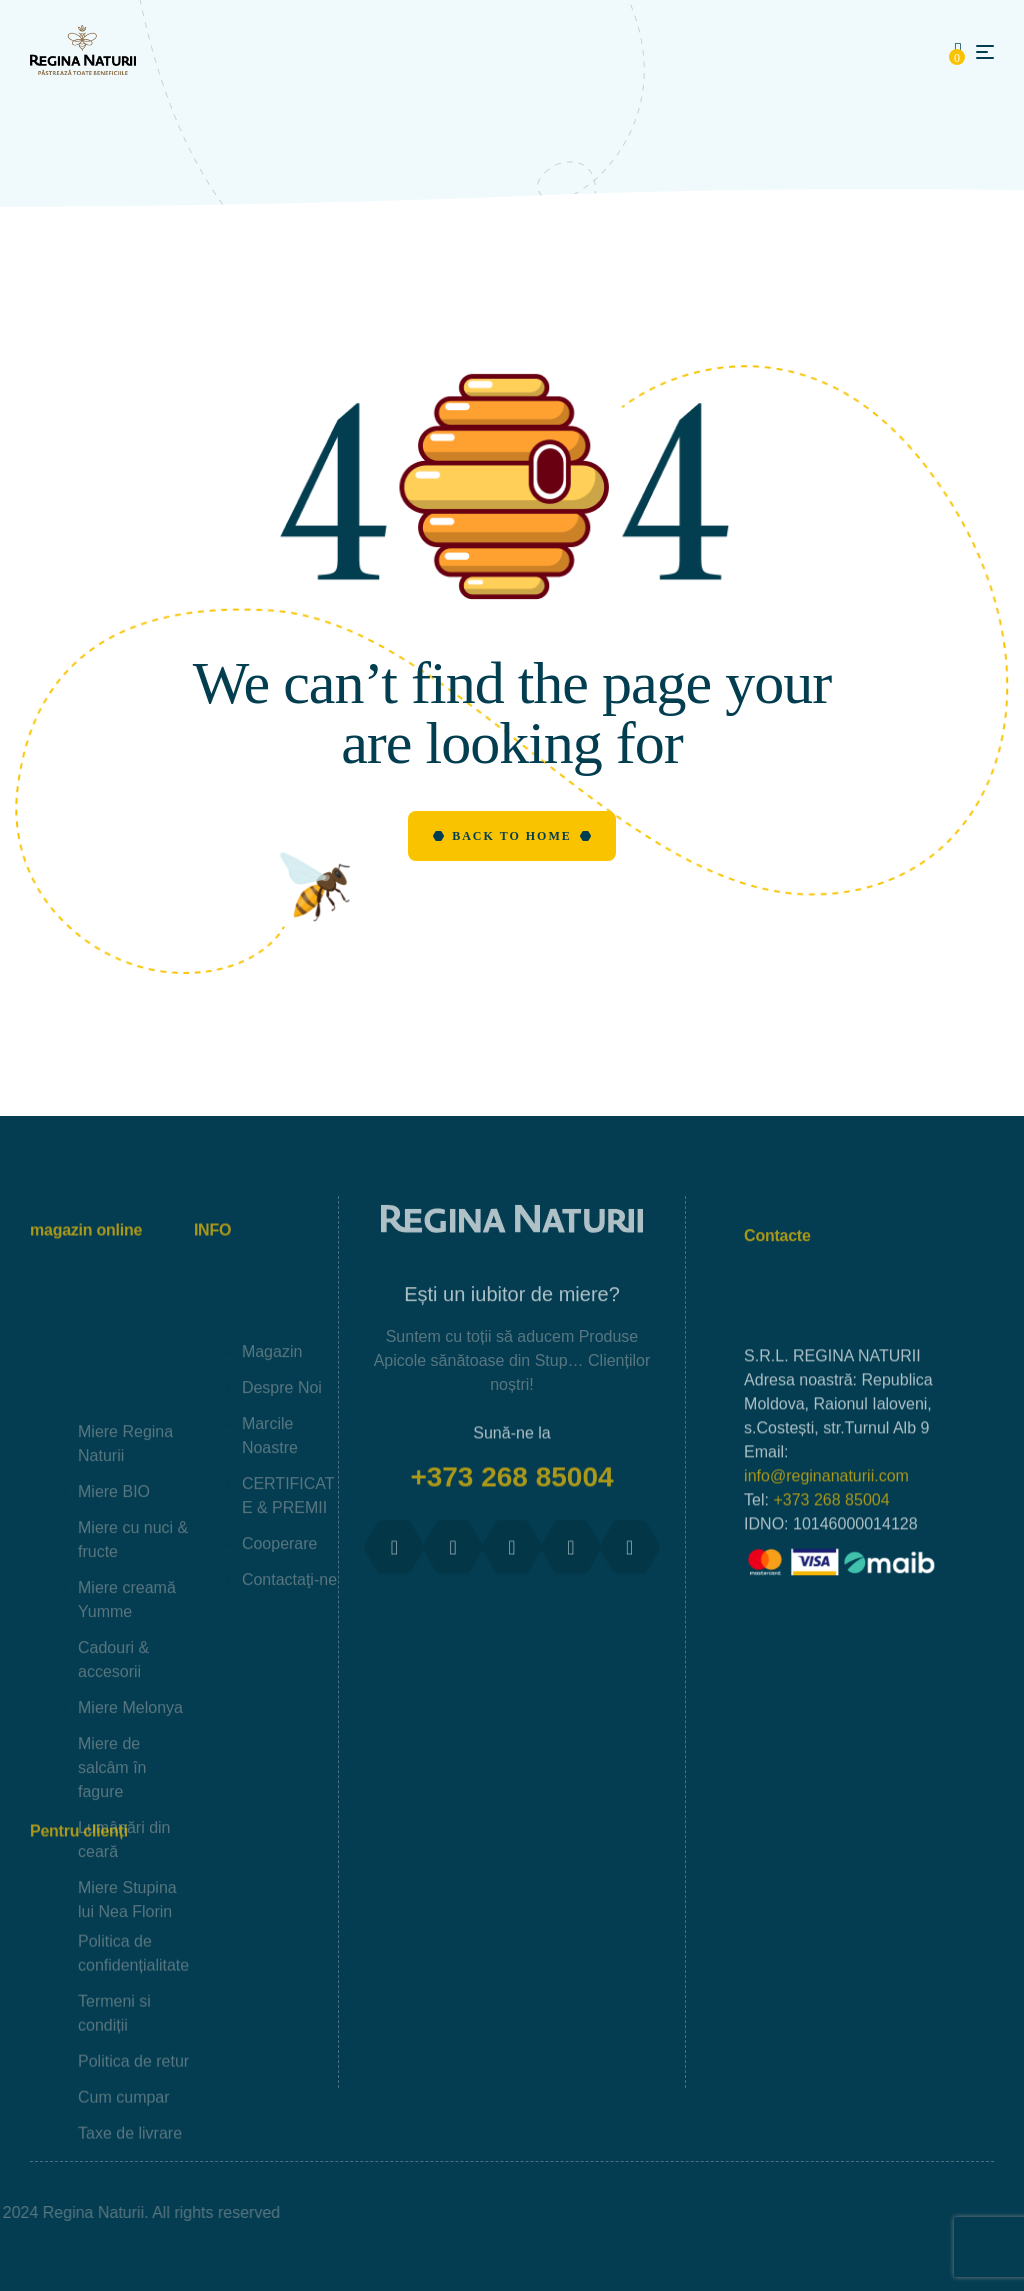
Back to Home (512, 836)
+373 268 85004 (511, 1501)
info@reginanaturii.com (826, 1598)
